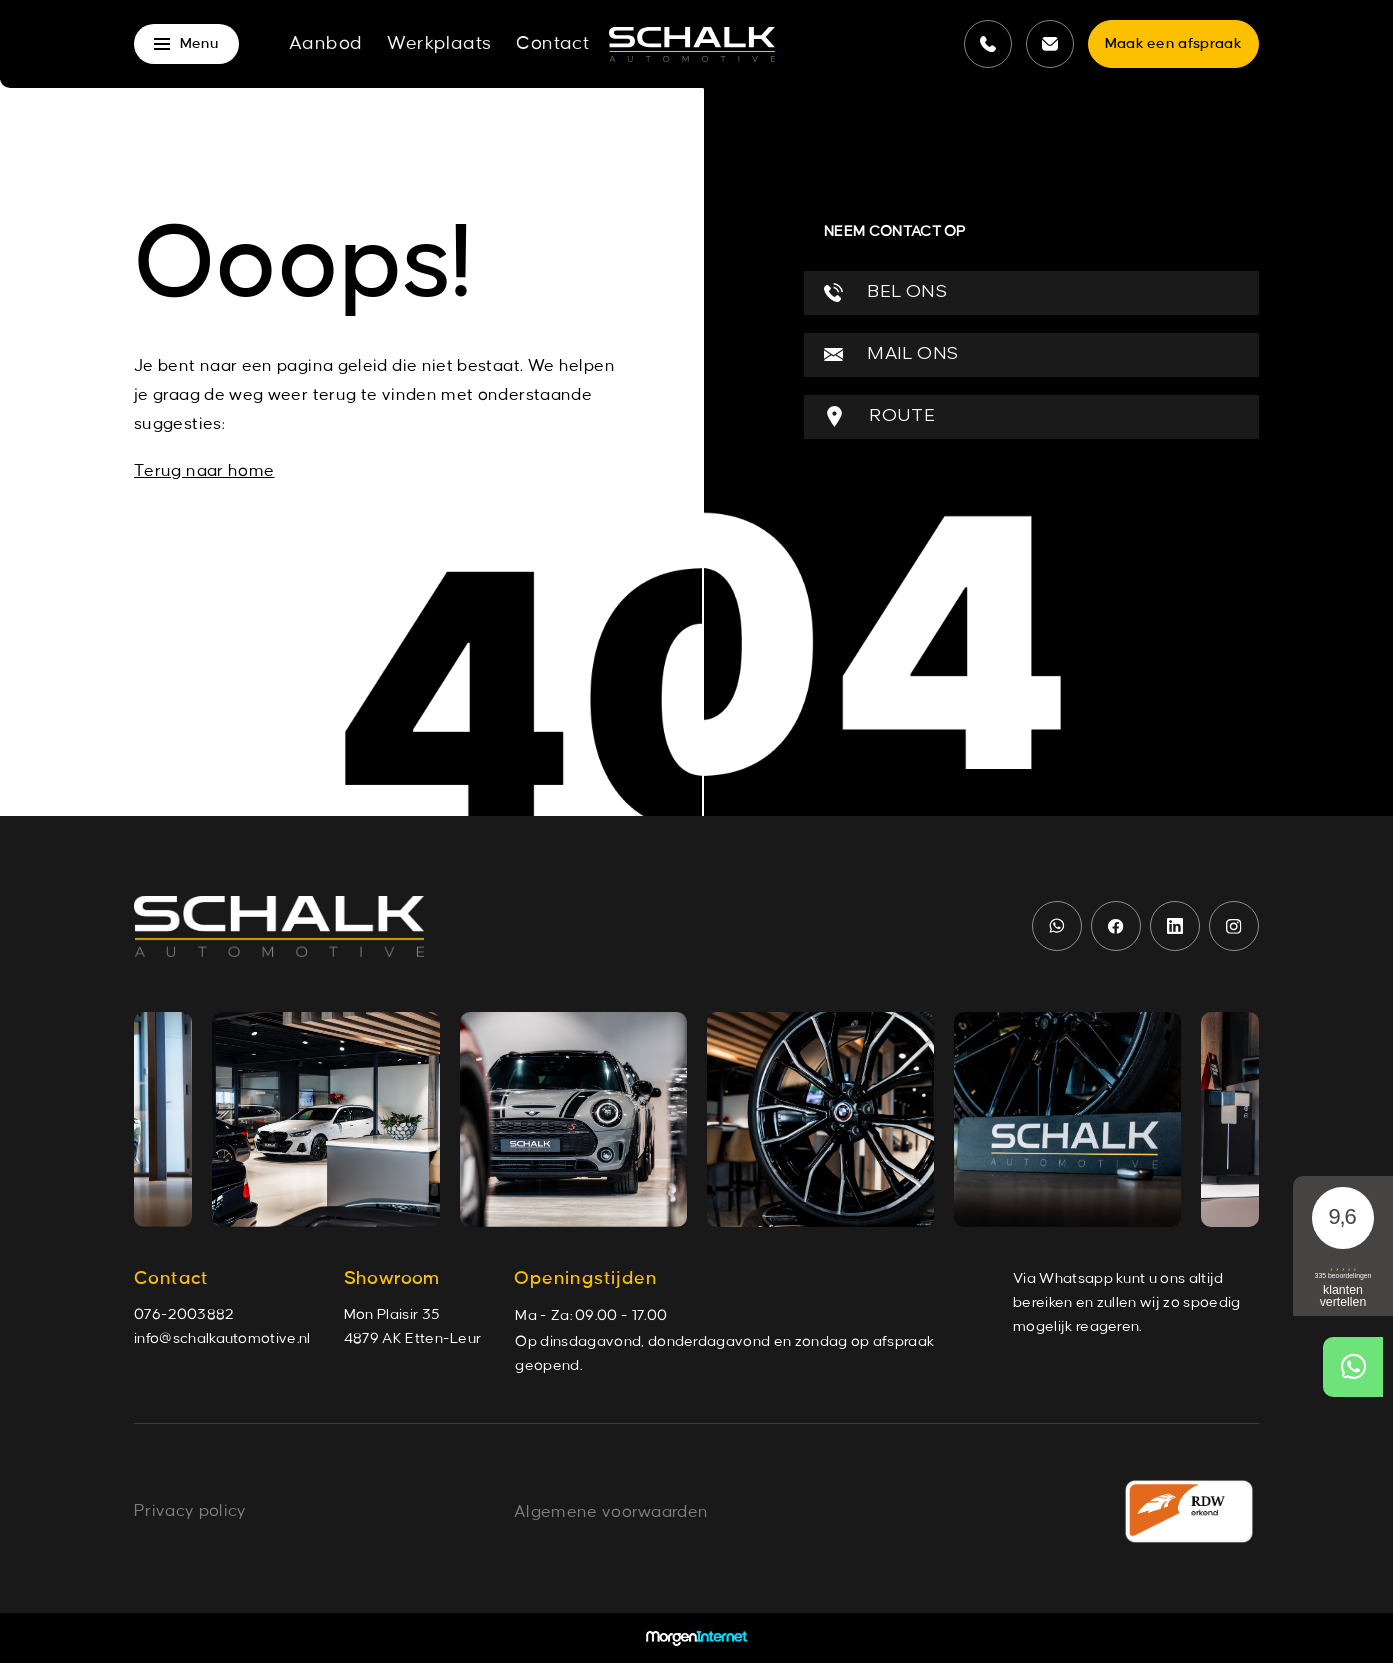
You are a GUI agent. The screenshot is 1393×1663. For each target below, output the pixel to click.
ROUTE (879, 416)
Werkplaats (439, 44)
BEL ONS (885, 292)
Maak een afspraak (1173, 44)
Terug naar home (204, 471)
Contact (552, 44)
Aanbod (325, 44)
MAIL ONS (891, 354)
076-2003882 (184, 1315)
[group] (325, 1119)
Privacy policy (190, 1511)
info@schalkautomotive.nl (222, 1339)
